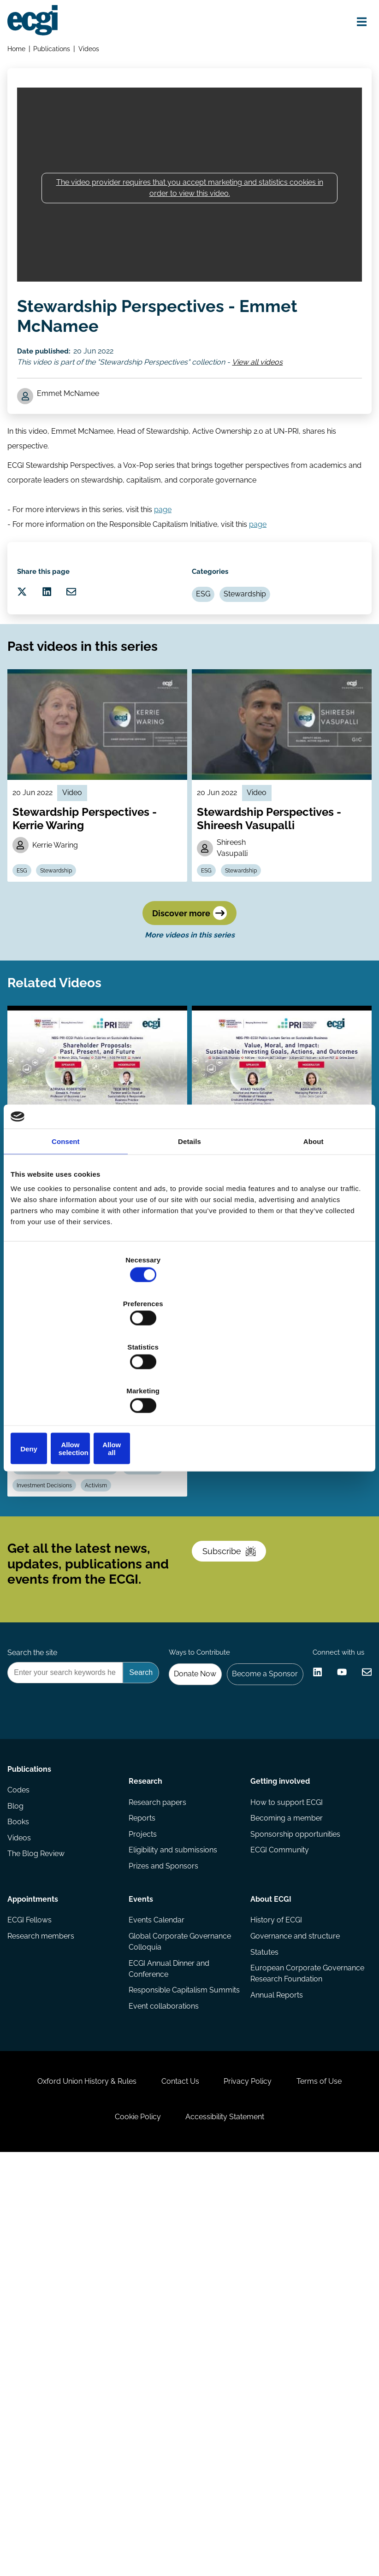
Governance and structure (293, 2282)
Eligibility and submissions (174, 2194)
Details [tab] (189, 1211)
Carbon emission (106, 1654)
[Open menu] (353, 24)
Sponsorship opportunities (294, 2175)
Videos (94, 54)
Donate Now (250, 1917)
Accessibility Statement (272, 2526)
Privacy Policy (295, 2478)
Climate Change (44, 1654)
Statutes (263, 2301)
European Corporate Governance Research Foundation (286, 2330)
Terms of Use (90, 2526)
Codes (22, 2138)
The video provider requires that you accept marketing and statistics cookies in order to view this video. (190, 205)
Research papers (159, 2138)
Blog (19, 2157)
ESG (210, 664)
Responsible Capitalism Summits (169, 2347)
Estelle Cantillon (134, 1629)
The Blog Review (39, 2212)
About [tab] (313, 1211)
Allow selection (189, 1382)
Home (20, 54)
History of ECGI (275, 2264)
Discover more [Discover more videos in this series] (189, 1040)
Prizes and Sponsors (165, 2212)
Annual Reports (275, 2360)
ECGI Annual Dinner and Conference (170, 2318)
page (166, 556)
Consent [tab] (66, 1211)
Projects (144, 2175)
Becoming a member (285, 2157)
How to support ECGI (285, 2138)
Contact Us (215, 2478)
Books (22, 2175)
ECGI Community (278, 2194)
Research (147, 2113)
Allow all (310, 1382)
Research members (44, 2282)
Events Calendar (158, 2264)
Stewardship (258, 664)
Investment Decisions (103, 1676)
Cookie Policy (173, 2526)
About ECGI (269, 2238)
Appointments (36, 2238)
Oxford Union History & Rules (110, 2478)
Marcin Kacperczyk (60, 1629)
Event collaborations (165, 2371)
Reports (143, 2157)
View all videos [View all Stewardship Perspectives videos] (266, 386)
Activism (161, 1676)
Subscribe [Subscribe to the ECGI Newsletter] (238, 1771)
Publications (56, 54)
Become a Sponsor (327, 1917)
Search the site (36, 1892)
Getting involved (278, 2113)
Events (142, 2238)
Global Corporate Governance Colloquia (181, 2288)
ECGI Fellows (33, 2264)
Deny (68, 1382)
